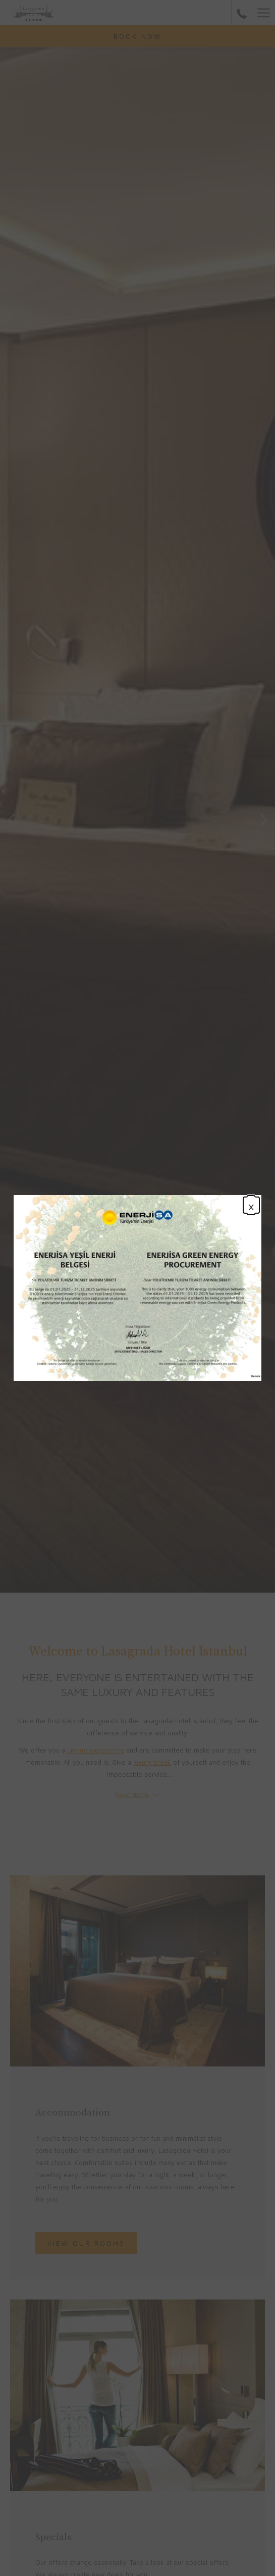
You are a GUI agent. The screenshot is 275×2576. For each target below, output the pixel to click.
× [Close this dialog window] (251, 1205)
